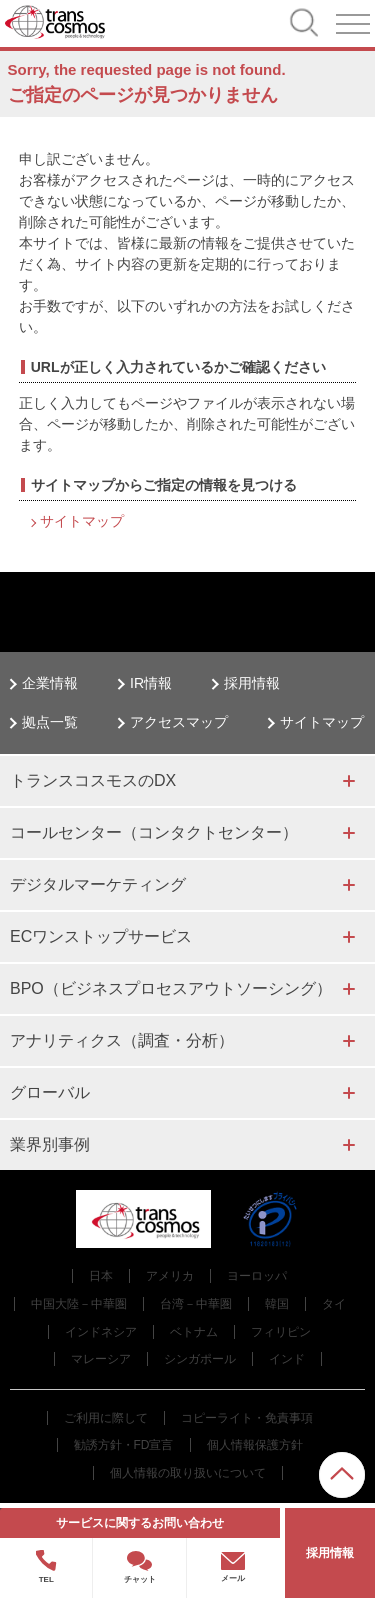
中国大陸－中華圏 (79, 1304)
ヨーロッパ (257, 1276)
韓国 (277, 1304)
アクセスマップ (179, 722)
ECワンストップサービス (101, 936)
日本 (101, 1276)
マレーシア (101, 1359)
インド (287, 1359)
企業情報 (50, 683)
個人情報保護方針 (255, 1445)
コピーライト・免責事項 (247, 1418)
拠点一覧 (50, 722)
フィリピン (281, 1332)
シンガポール (200, 1359)
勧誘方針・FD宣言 (124, 1445)
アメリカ (170, 1276)
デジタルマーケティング (98, 884)
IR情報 (151, 683)
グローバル (50, 1092)
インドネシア (101, 1332)
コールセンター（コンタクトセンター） (154, 832)
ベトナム (194, 1332)
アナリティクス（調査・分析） (122, 1040)
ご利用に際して (106, 1418)
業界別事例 (50, 1144)
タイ (334, 1304)
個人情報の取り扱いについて (188, 1473)
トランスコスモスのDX (93, 780)
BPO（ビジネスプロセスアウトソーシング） (171, 988)
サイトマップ (82, 521)
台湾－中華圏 (196, 1304)
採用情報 (252, 683)
